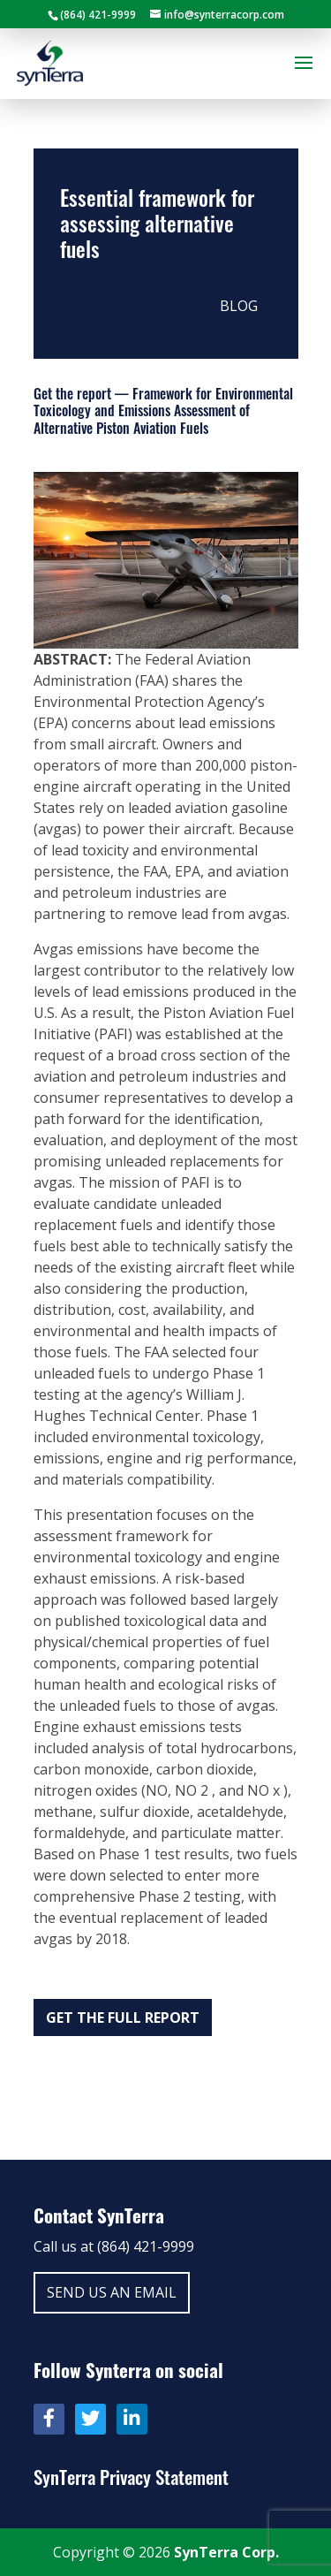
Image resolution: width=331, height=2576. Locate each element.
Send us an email (112, 2292)
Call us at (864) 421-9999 (114, 2246)
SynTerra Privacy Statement (131, 2476)
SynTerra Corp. (226, 2552)
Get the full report (122, 2017)
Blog (239, 305)
